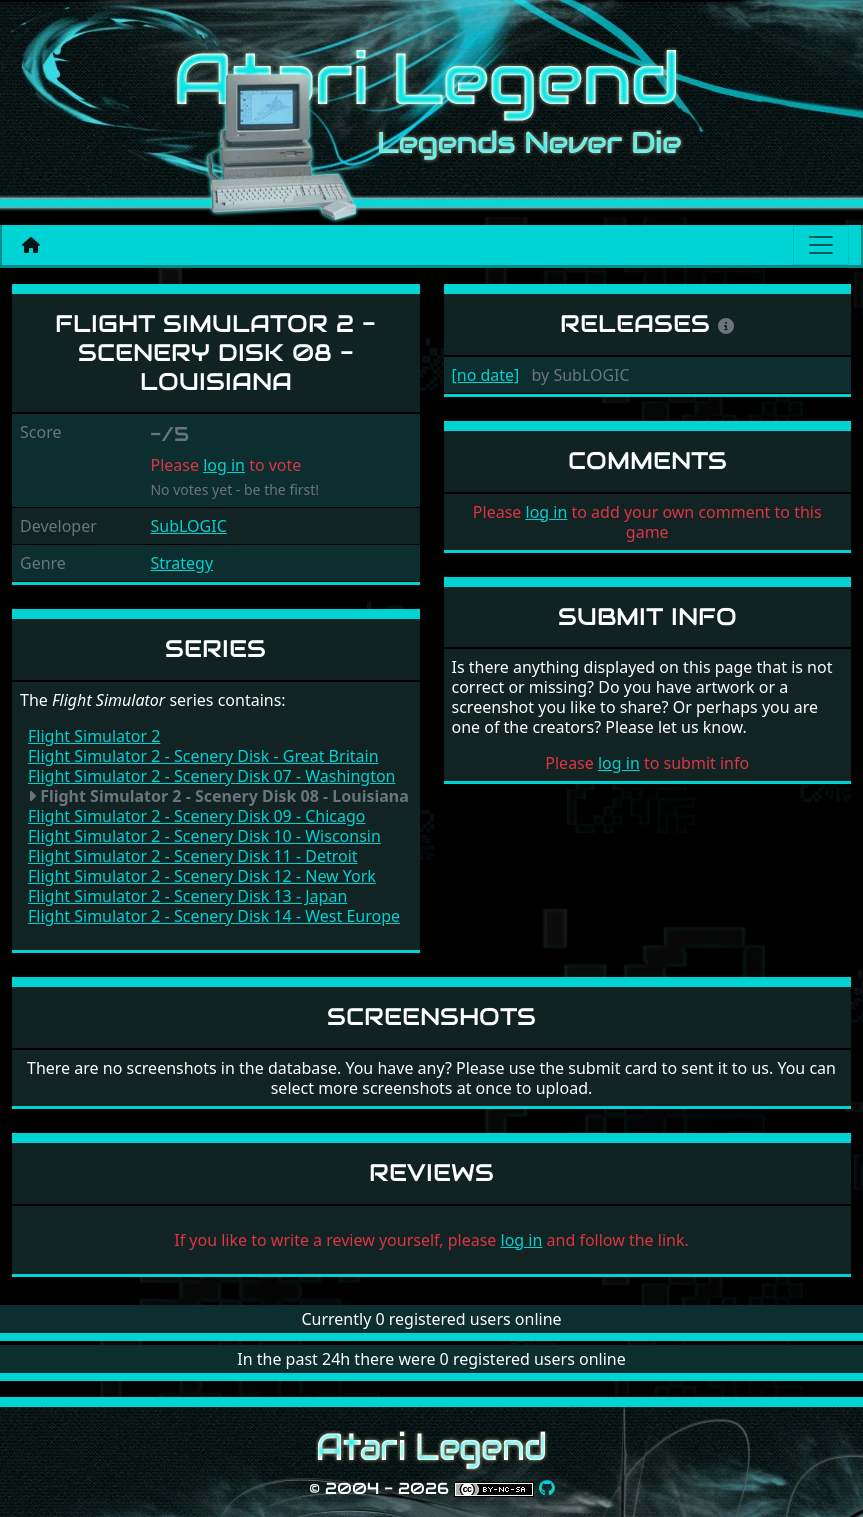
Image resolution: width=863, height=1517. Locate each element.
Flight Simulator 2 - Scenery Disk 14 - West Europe (214, 916)
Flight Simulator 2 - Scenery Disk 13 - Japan (187, 896)
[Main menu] (821, 245)
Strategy (181, 563)
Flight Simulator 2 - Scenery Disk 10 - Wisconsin (204, 836)
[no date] (486, 375)
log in (224, 465)
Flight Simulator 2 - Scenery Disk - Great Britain (203, 756)
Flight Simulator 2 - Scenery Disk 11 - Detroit (193, 856)
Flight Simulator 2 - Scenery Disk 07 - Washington (212, 776)
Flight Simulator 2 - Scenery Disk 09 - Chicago (197, 816)
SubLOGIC (188, 526)
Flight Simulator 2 (94, 736)
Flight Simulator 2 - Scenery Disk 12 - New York (202, 876)
